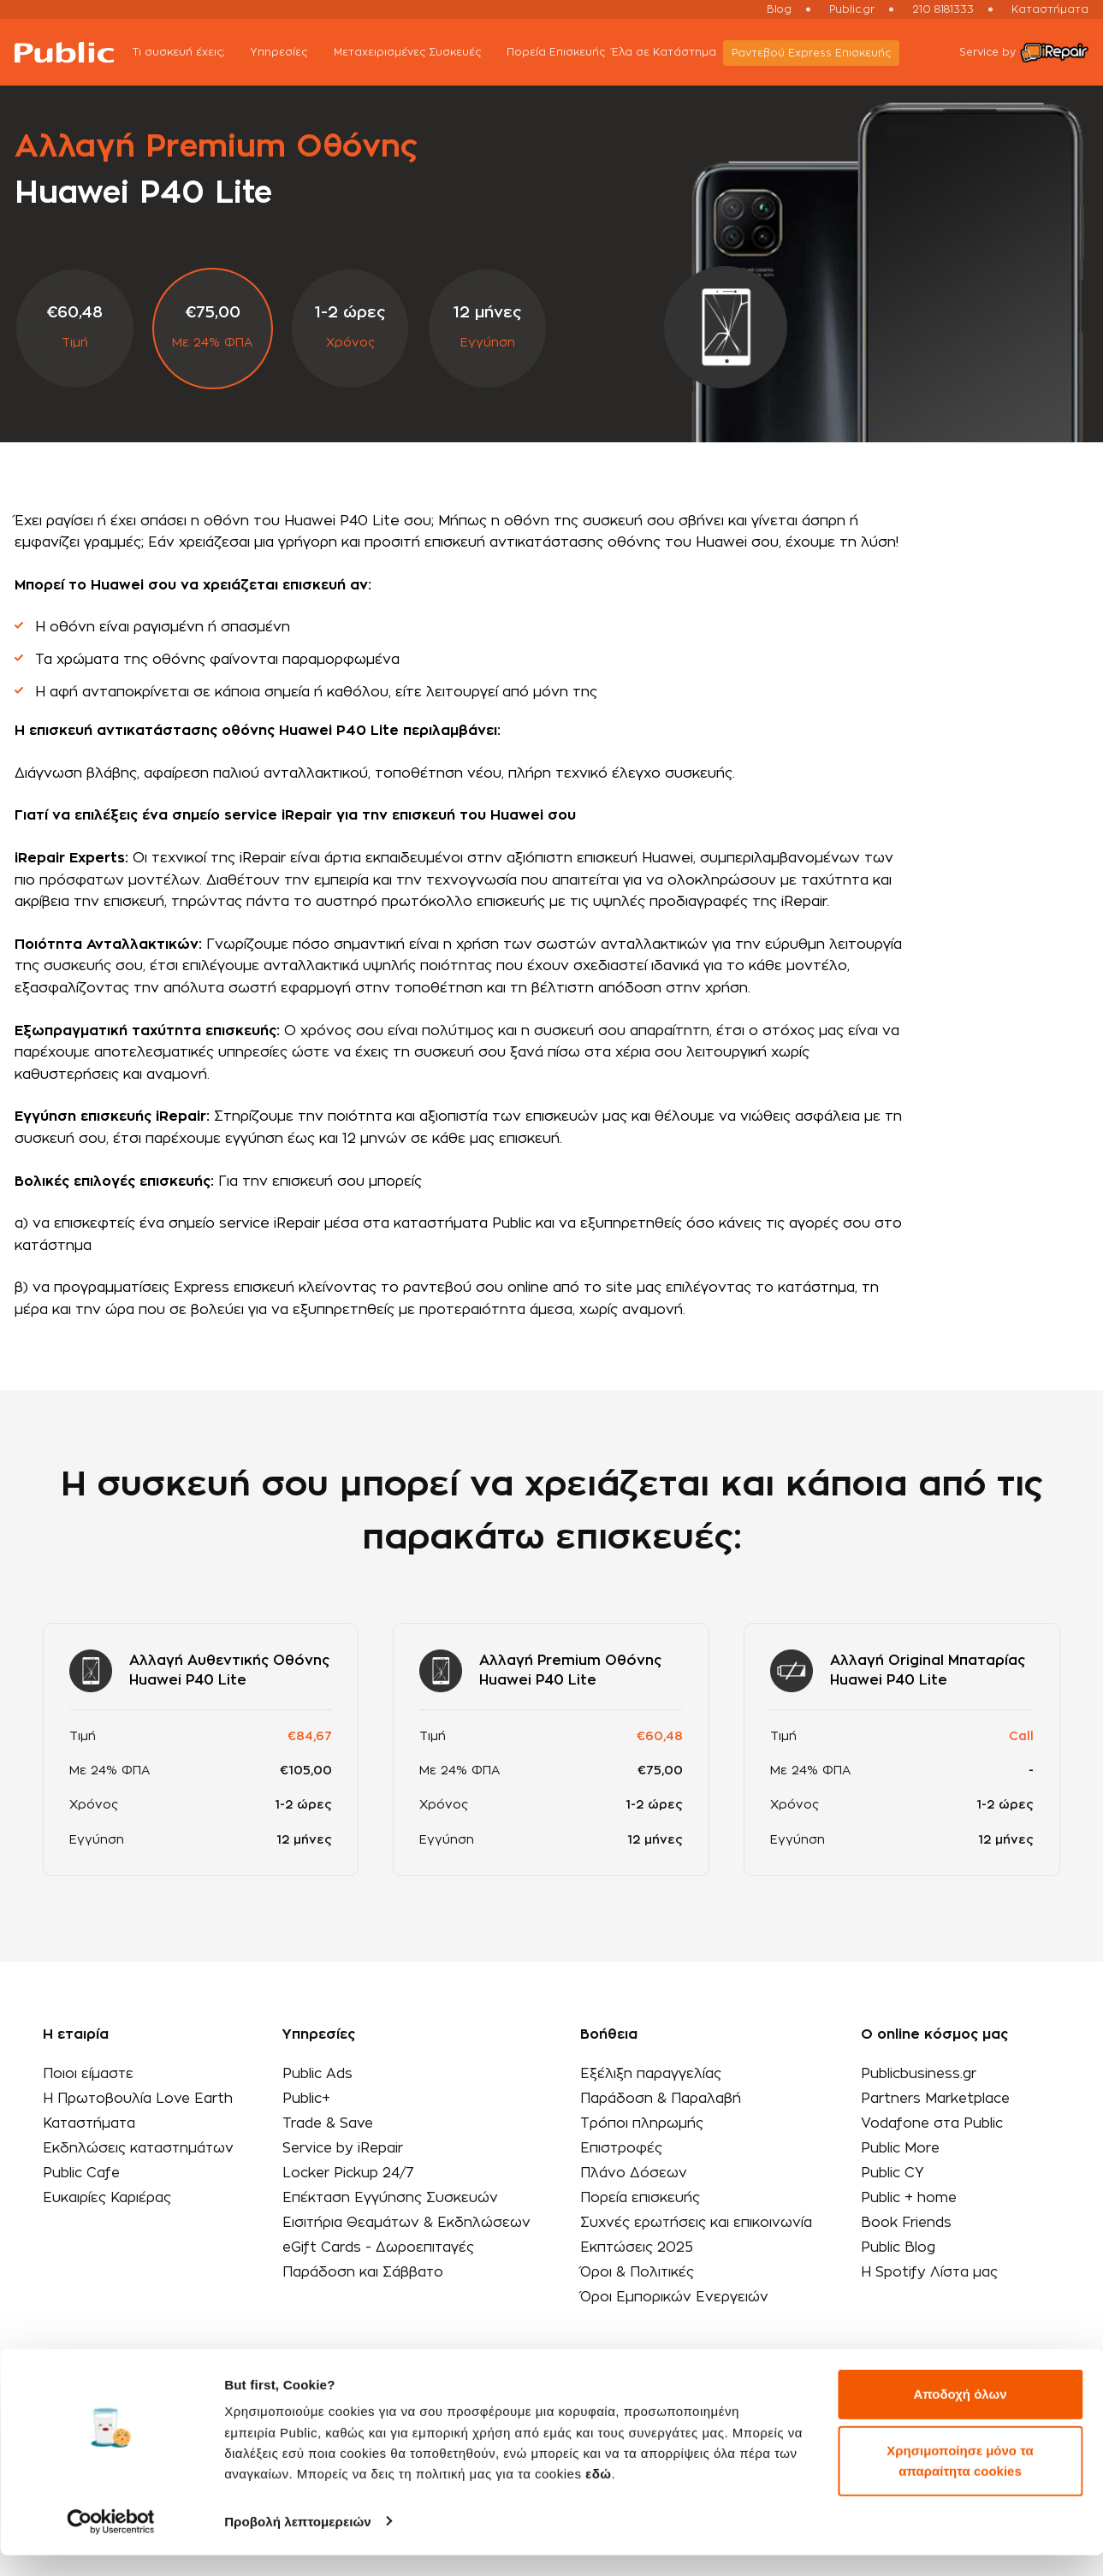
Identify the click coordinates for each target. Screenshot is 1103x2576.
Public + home (906, 2198)
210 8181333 (943, 9)
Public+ (306, 2098)
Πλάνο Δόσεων (632, 2173)
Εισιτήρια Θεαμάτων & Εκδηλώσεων (407, 2223)
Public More (898, 2148)
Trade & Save (328, 2123)
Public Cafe (82, 2173)
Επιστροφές (620, 2148)
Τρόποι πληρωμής (641, 2123)
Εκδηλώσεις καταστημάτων (139, 2148)
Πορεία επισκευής (639, 2198)
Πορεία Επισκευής (561, 52)
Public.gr (852, 9)
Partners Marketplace (934, 2098)
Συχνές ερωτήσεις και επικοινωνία (695, 2223)
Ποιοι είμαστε (88, 2074)
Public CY (890, 2173)
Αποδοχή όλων (959, 2415)
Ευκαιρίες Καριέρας (107, 2198)
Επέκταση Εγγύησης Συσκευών (390, 2198)
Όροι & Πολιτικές (637, 2272)
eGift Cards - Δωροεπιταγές (379, 2247)
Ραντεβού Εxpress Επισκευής (816, 53)
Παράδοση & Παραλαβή (659, 2098)
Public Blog (895, 2247)
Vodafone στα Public (930, 2123)
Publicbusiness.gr (916, 2074)
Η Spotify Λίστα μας (927, 2272)
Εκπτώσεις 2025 (636, 2247)
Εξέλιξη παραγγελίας (650, 2074)
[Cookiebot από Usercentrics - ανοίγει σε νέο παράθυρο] (111, 2542)
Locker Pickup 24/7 (348, 2173)
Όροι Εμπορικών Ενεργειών (673, 2297)
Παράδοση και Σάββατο (363, 2272)
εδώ (598, 2495)
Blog (779, 9)
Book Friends (904, 2223)
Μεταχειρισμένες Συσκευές (422, 53)
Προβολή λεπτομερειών (297, 2542)
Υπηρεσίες (294, 53)
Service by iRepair (344, 2148)
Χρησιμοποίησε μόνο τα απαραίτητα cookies (960, 2481)
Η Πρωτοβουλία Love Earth (138, 2098)
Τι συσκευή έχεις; (194, 53)
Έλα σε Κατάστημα (669, 52)
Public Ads (317, 2074)
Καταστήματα (1049, 9)
